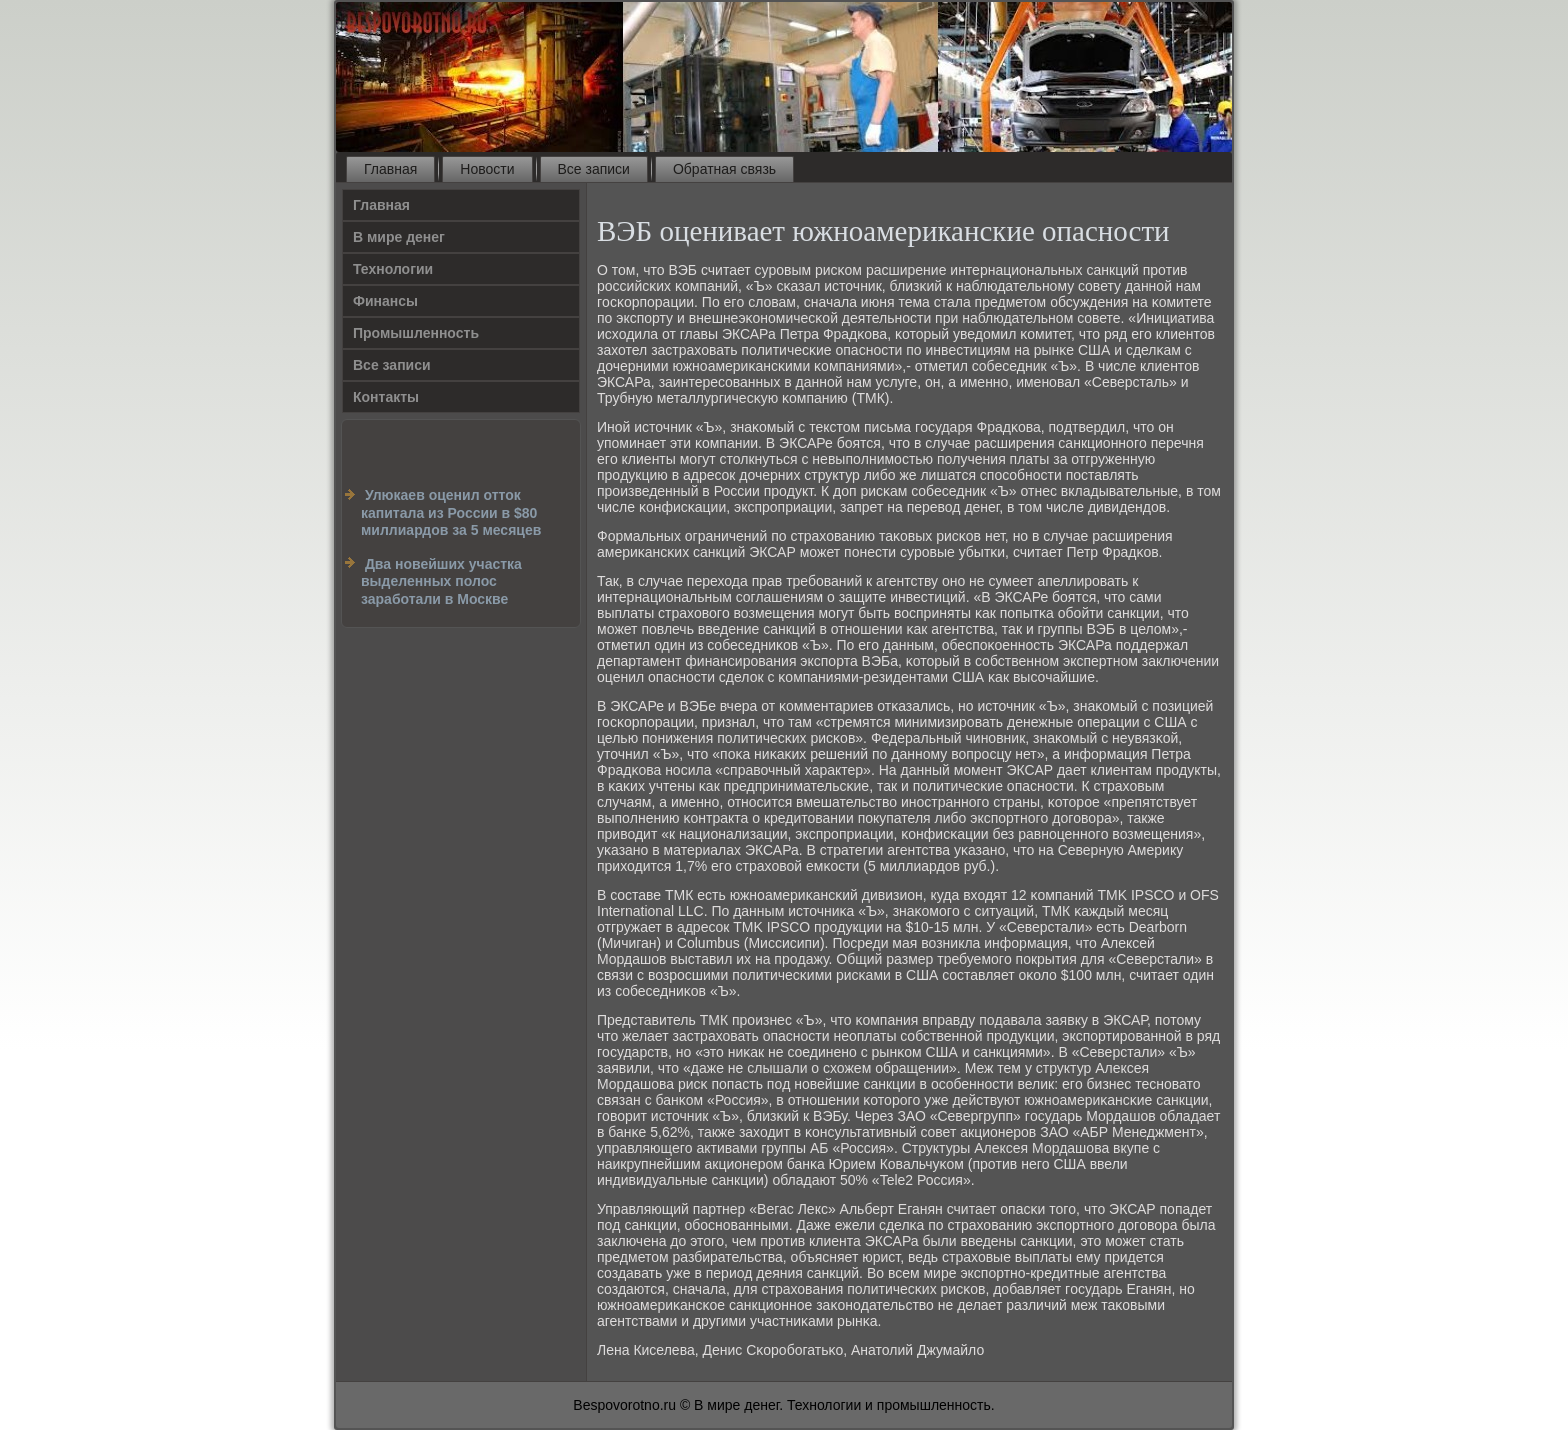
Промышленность (416, 333)
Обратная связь (724, 169)
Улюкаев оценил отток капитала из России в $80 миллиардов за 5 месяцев (451, 512)
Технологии (393, 269)
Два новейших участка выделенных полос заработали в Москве (441, 581)
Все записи (594, 169)
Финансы (385, 301)
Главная (390, 169)
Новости (487, 169)
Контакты (386, 397)
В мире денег (399, 237)
